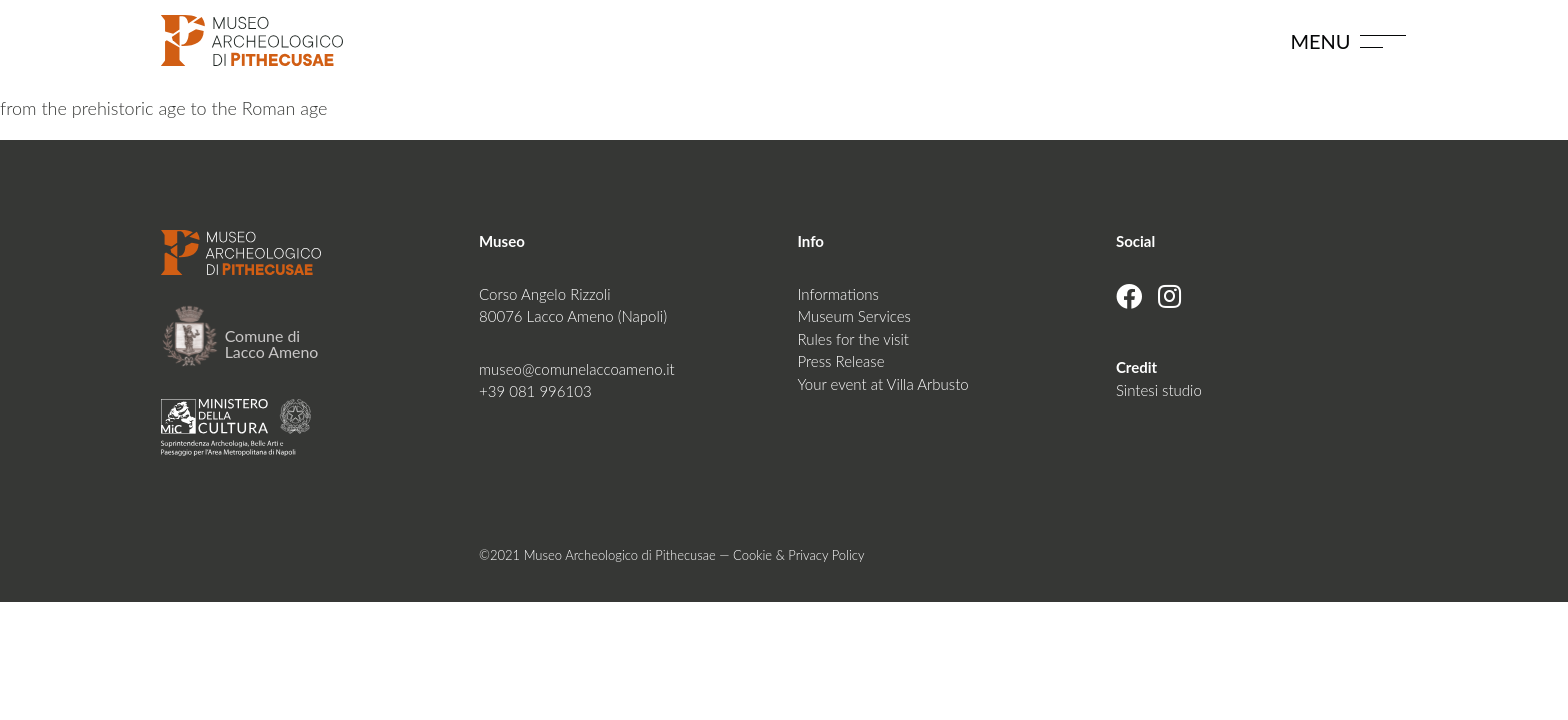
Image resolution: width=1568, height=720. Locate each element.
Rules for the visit (852, 339)
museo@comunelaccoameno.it (577, 369)
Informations (837, 294)
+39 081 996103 (535, 391)
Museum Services (853, 316)
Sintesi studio (1159, 390)
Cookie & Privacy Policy (798, 555)
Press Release (840, 361)
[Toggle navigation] (1383, 40)
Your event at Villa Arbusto (882, 384)
